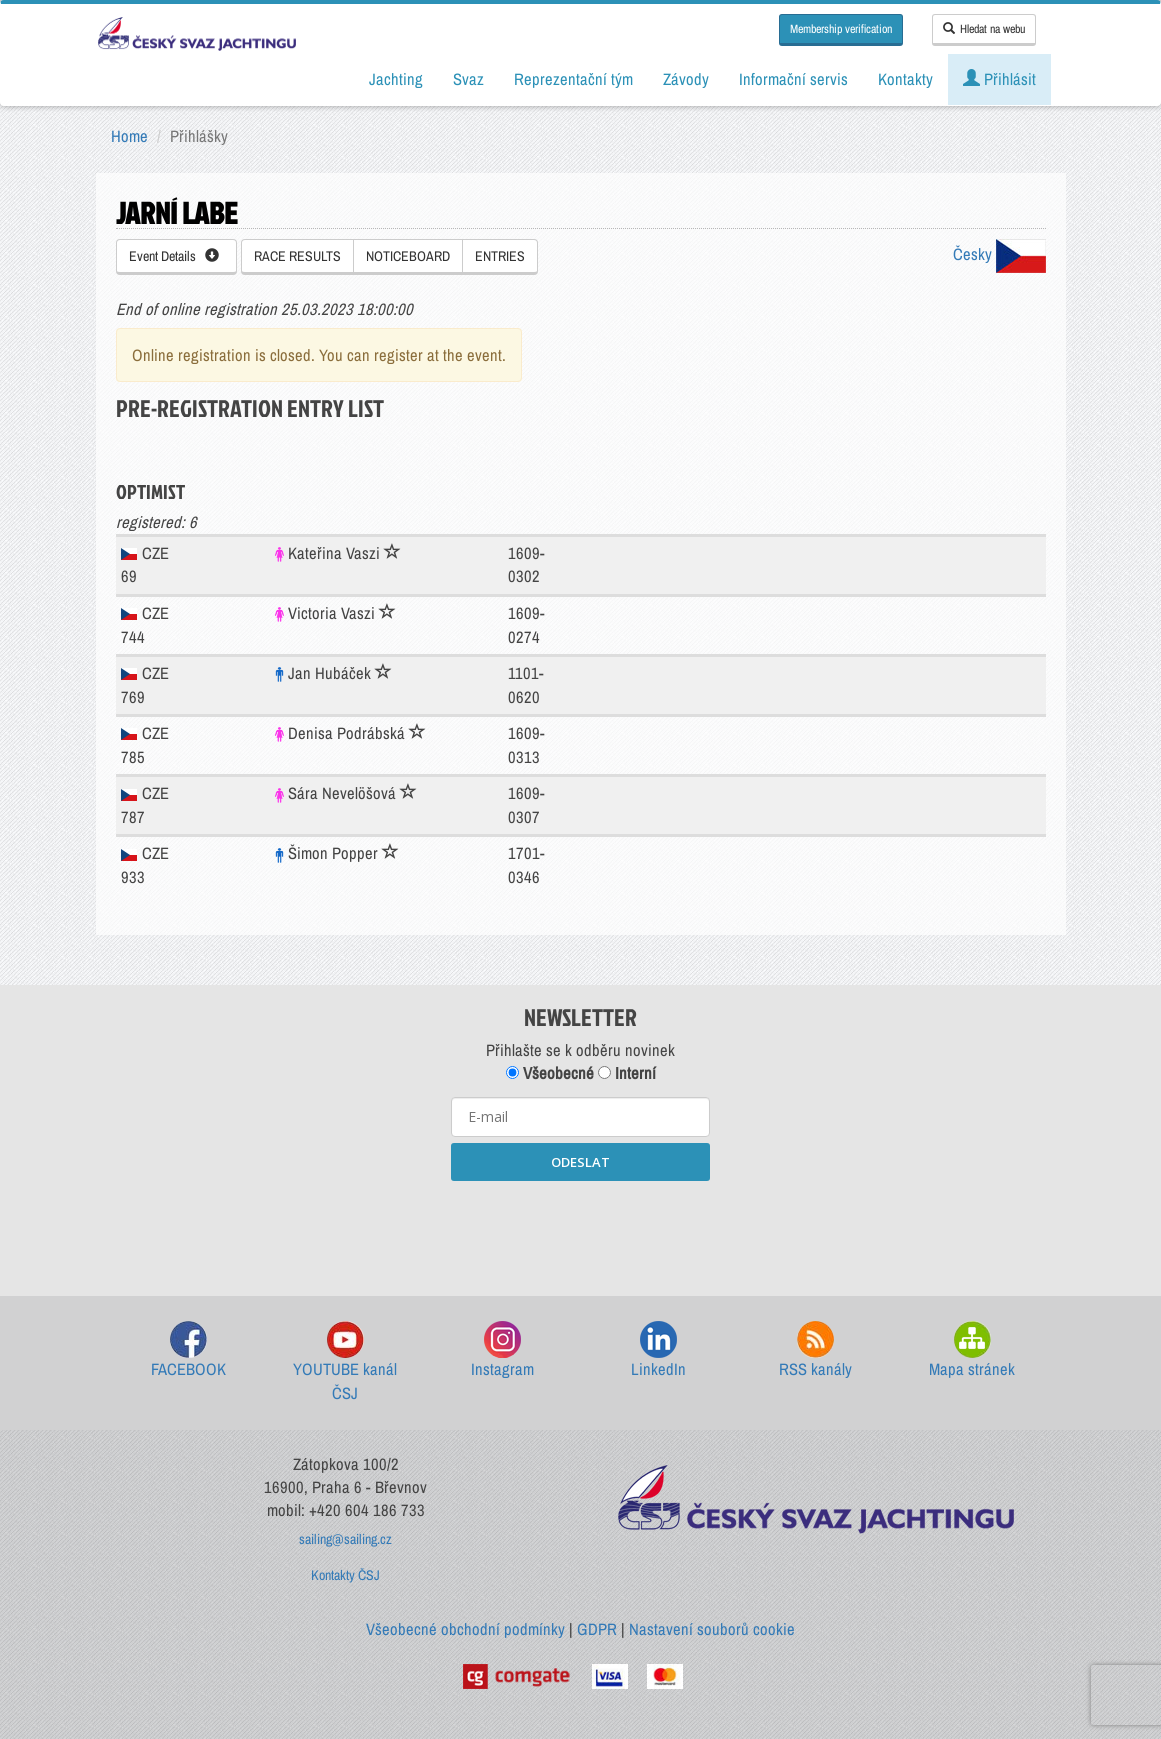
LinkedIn (658, 1350)
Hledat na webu (984, 29)
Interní (627, 1073)
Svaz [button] (468, 79)
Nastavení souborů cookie (712, 1629)
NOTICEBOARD (408, 256)
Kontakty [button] (905, 79)
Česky (999, 254)
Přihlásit (999, 79)
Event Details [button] (174, 256)
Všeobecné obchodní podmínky (465, 1629)
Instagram (502, 1350)
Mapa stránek (972, 1350)
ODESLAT (580, 1162)
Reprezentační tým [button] (573, 79)
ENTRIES (500, 256)
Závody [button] (686, 79)
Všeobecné (550, 1073)
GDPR (597, 1629)
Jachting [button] (396, 79)
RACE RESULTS (297, 256)
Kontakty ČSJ (345, 1575)
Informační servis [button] (793, 79)
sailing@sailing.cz (345, 1539)
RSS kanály (815, 1350)
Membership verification (841, 29)
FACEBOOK (188, 1350)
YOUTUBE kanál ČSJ (345, 1362)
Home (129, 136)
